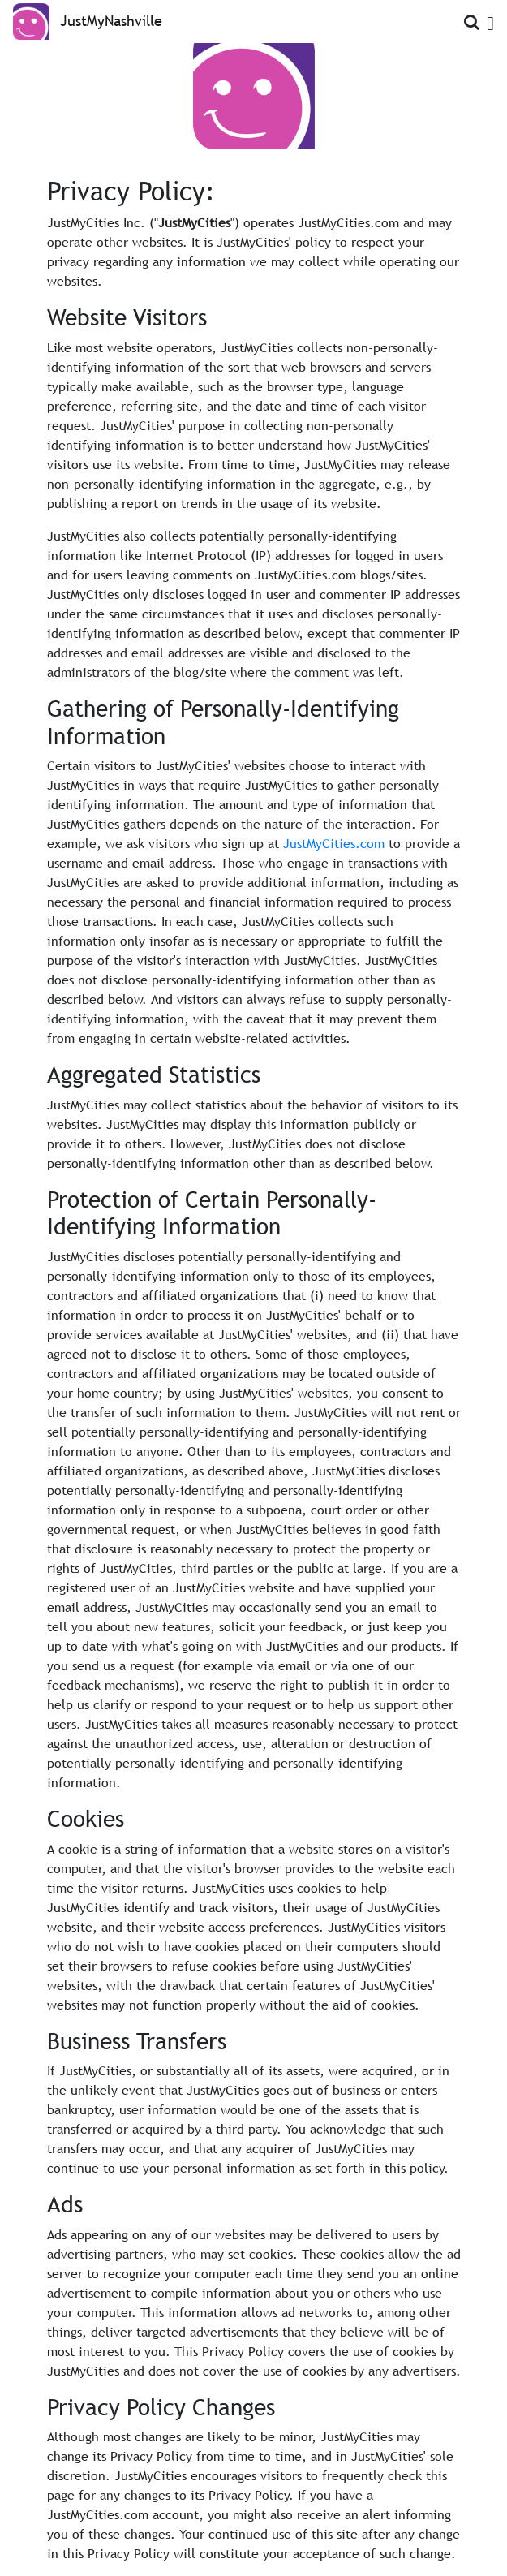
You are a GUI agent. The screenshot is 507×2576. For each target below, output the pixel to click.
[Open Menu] (490, 20)
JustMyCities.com (334, 843)
